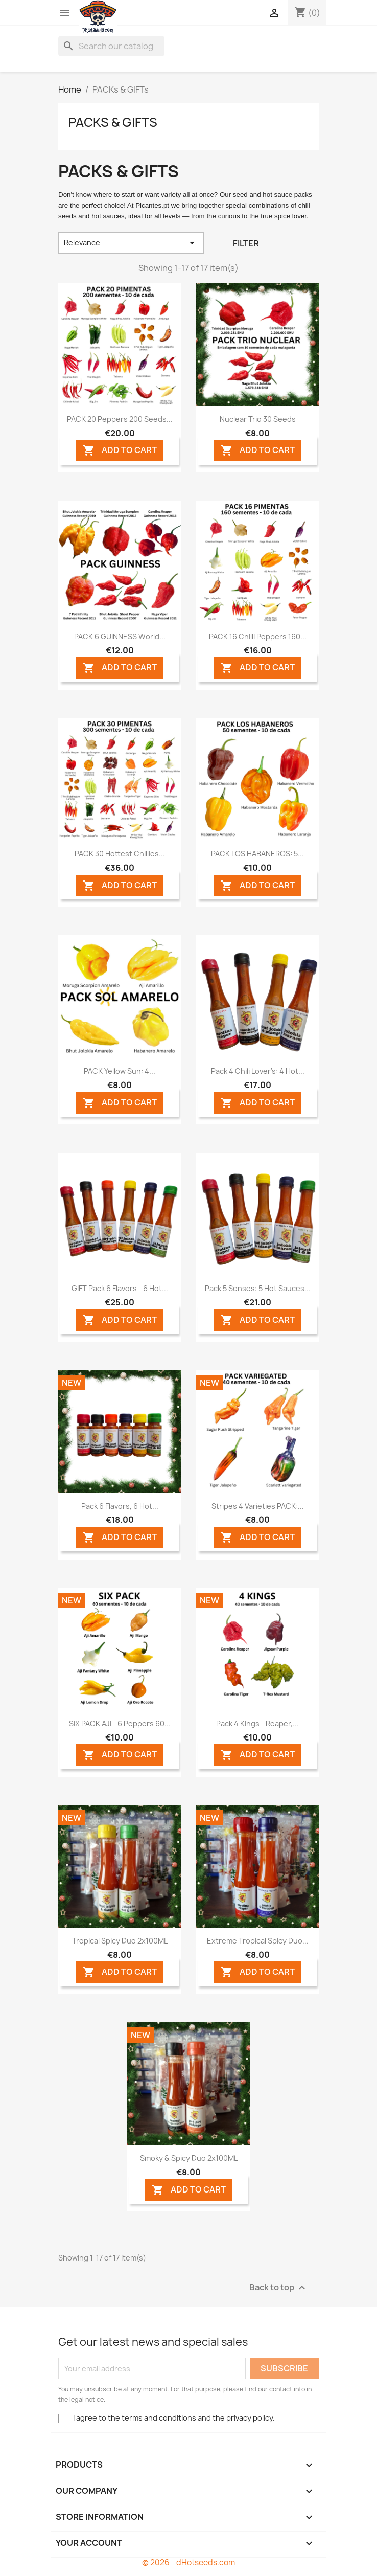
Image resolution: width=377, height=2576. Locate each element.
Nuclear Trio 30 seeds (258, 419)
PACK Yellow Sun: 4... (119, 1071)
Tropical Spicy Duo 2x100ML (120, 1941)
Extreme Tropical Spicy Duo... (258, 1941)
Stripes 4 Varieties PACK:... (257, 1506)
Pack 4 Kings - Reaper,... (257, 1723)
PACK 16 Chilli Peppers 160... (258, 636)
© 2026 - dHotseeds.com (188, 2562)
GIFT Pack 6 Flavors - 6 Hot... (120, 1288)
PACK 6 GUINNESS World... (120, 636)
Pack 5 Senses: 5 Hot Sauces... (258, 1288)
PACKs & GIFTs (112, 122)
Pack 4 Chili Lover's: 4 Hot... (257, 1071)
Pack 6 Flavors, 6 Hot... (119, 1506)
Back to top (278, 2287)
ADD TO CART (120, 450)
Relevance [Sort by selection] (131, 243)
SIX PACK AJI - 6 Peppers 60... (120, 1723)
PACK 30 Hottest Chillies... (120, 853)
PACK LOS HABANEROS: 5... (257, 853)
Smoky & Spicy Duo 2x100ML (189, 2158)
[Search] (111, 46)
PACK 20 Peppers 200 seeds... (120, 419)
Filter (246, 243)
